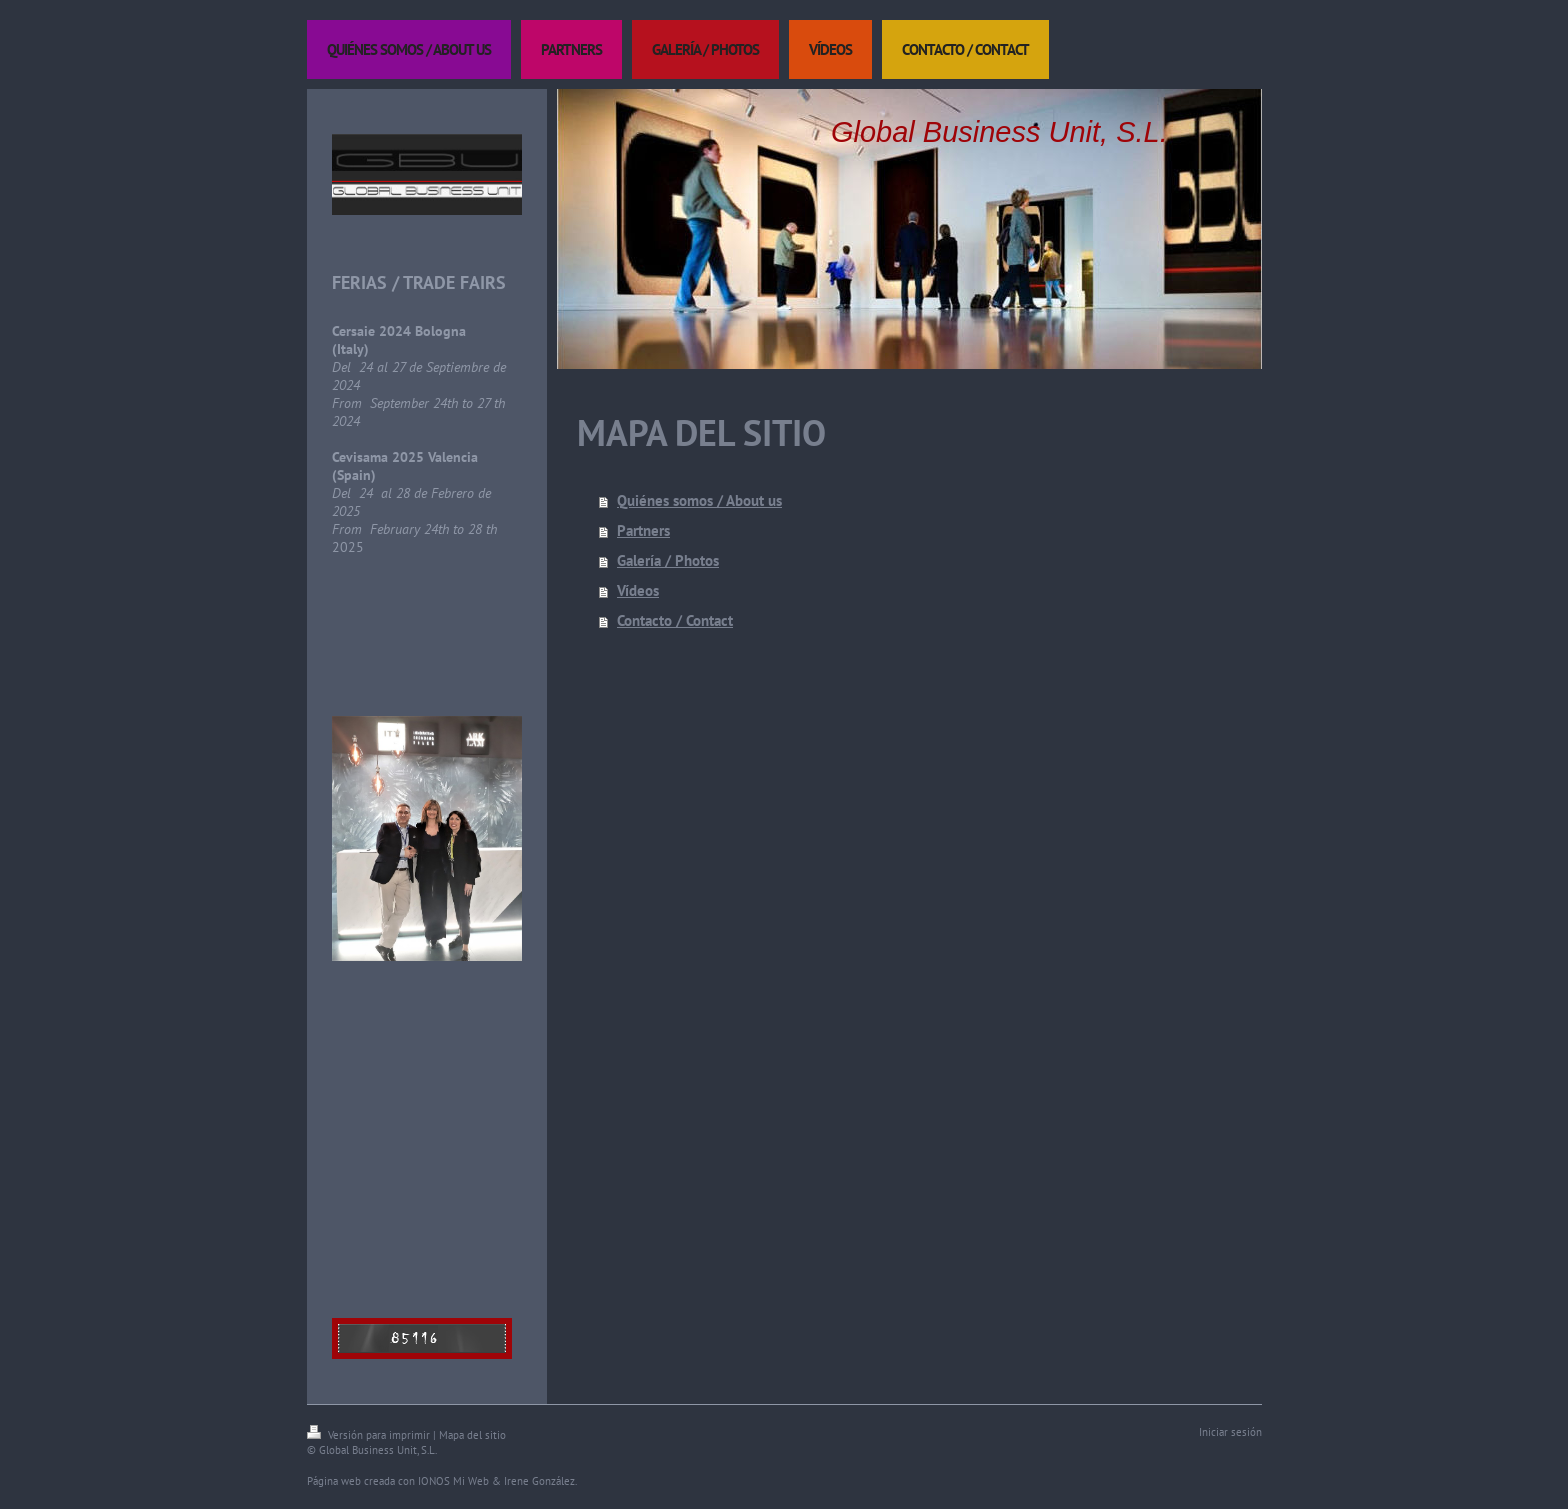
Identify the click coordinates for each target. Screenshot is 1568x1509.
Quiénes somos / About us (699, 500)
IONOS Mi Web (453, 1481)
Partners (643, 530)
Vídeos (638, 590)
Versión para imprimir (370, 1435)
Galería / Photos (668, 560)
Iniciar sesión (1230, 1432)
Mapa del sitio (472, 1435)
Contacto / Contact (675, 620)
